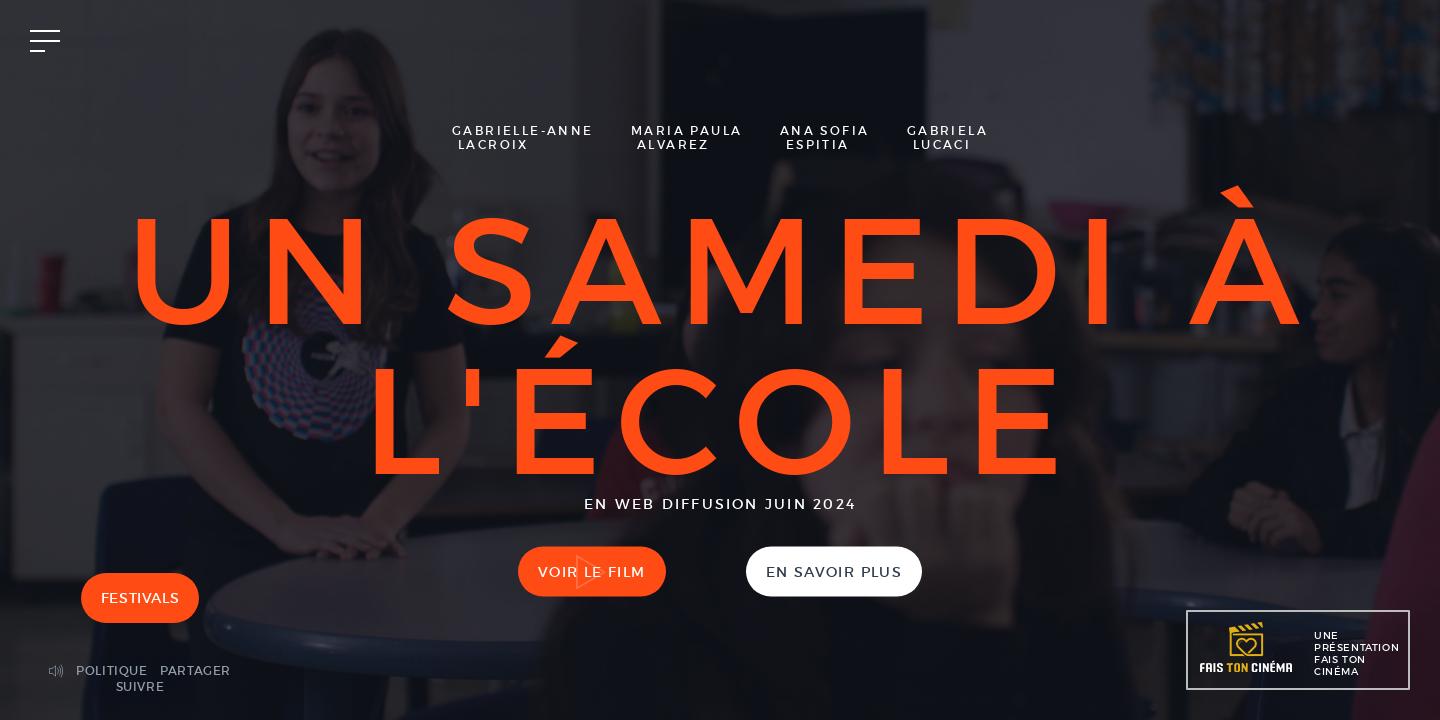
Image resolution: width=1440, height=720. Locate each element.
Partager (195, 670)
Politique (111, 670)
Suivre (140, 686)
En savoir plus (834, 572)
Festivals (140, 598)
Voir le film (592, 572)
